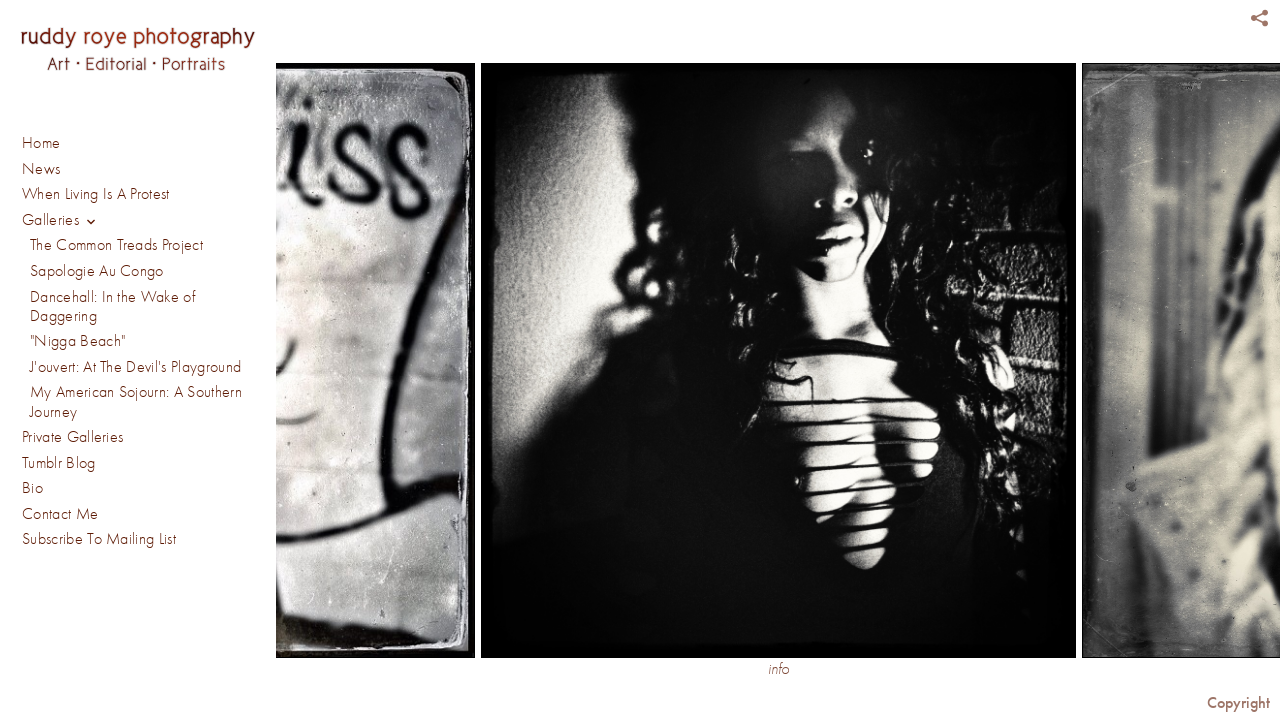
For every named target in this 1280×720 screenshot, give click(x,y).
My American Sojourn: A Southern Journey (136, 401)
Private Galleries (72, 437)
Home (41, 143)
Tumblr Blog (59, 463)
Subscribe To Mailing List (99, 539)
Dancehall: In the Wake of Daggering (112, 306)
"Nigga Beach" (77, 341)
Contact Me (60, 514)
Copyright (1238, 702)
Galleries (62, 221)
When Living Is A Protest (96, 194)
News (41, 169)
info (778, 669)
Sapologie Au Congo (97, 271)
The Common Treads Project (116, 245)
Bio (32, 488)
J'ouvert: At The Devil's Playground (135, 367)
